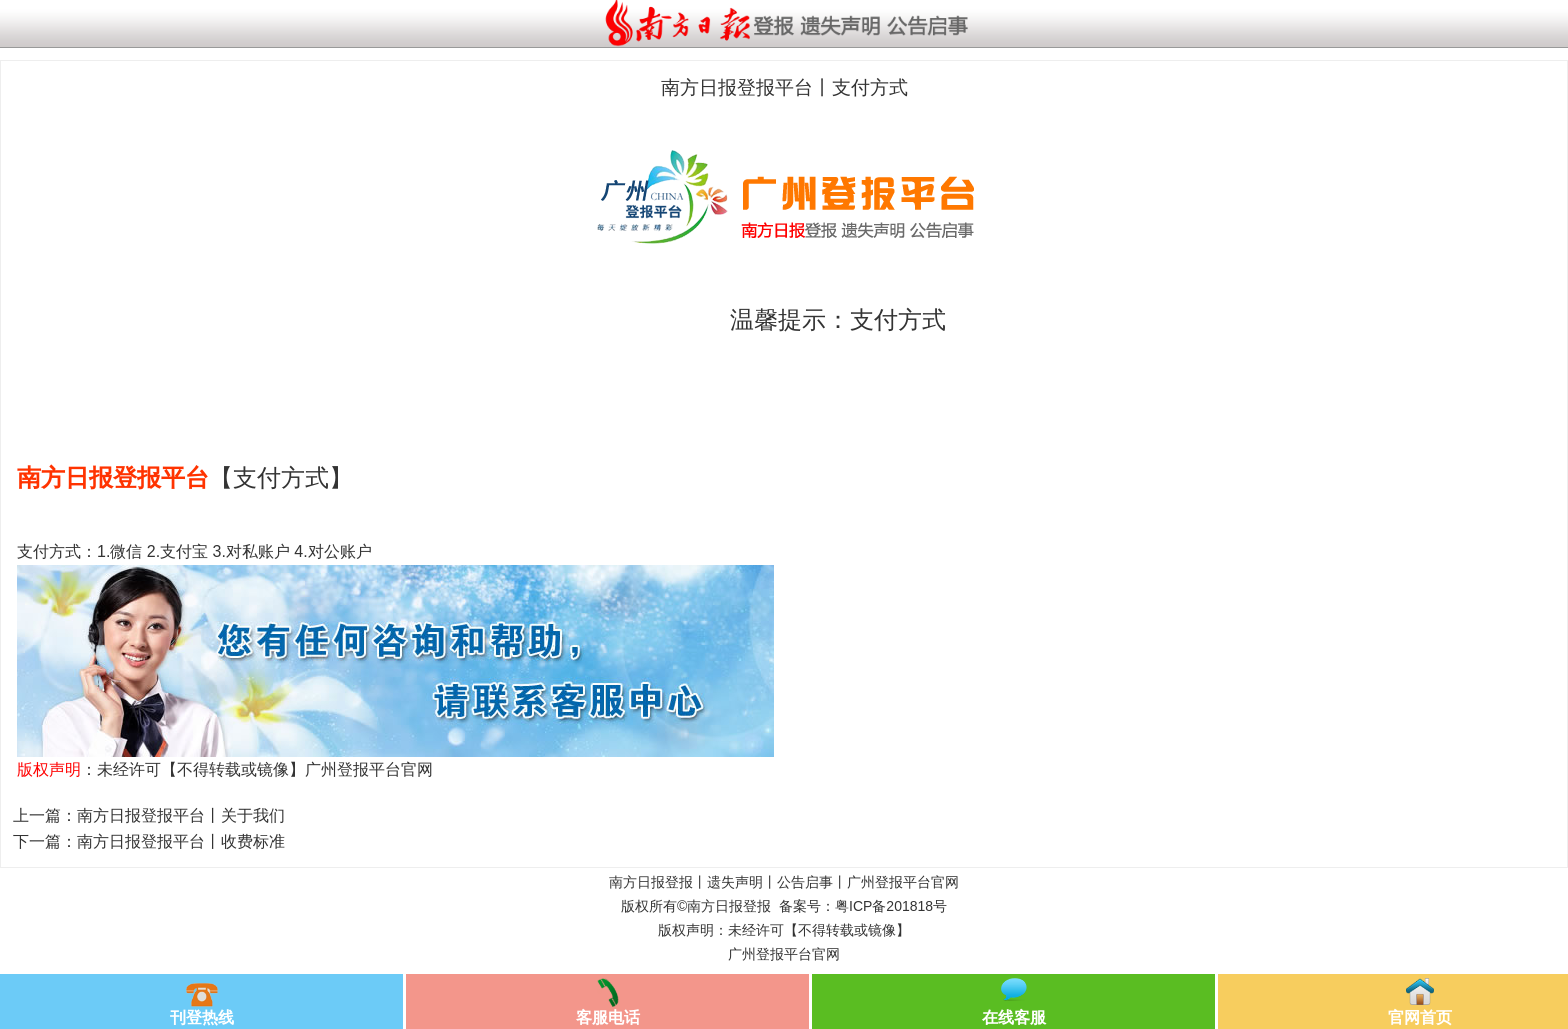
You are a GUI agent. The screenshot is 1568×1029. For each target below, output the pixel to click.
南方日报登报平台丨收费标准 (181, 841)
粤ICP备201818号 (891, 906)
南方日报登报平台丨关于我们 (181, 815)
